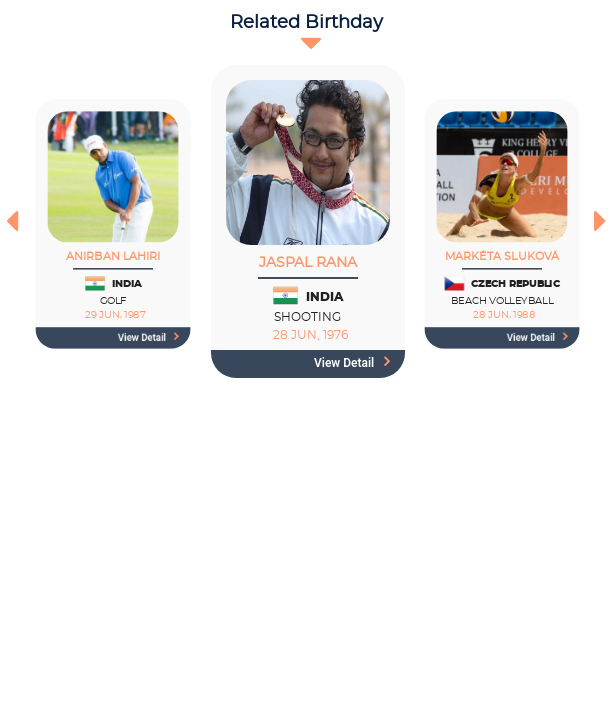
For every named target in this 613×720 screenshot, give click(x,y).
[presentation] (12, 220)
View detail (148, 338)
